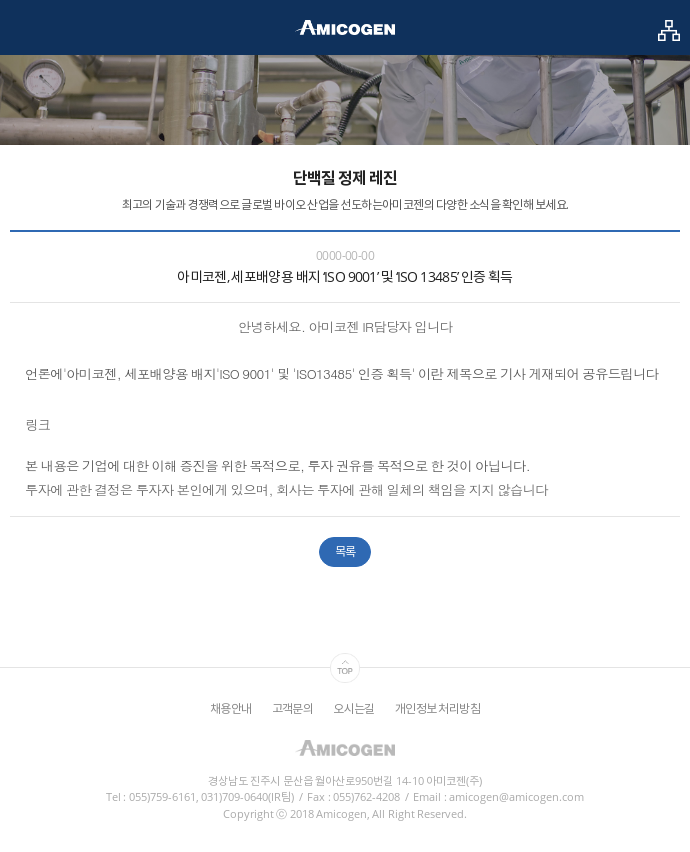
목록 (345, 551)
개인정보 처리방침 (437, 708)
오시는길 (354, 708)
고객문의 (293, 708)
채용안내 (231, 708)
